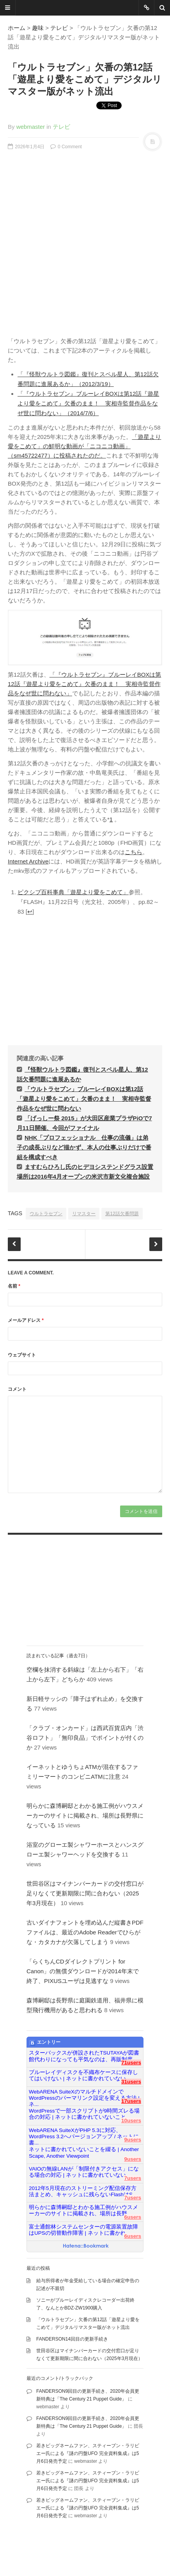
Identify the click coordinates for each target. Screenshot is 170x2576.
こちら (133, 852)
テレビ (59, 28)
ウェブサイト (22, 1355)
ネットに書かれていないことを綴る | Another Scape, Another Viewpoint (84, 2152)
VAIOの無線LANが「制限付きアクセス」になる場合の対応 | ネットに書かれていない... (84, 2172)
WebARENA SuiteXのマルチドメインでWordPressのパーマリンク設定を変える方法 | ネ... (84, 2095)
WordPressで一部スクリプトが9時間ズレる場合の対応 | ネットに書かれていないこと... (84, 2114)
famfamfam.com (24, 2556)
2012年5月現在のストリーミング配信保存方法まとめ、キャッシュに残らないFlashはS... (83, 2191)
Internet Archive (28, 861)
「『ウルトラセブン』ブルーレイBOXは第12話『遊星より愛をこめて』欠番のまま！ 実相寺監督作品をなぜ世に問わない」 (84, 684)
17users (131, 2101)
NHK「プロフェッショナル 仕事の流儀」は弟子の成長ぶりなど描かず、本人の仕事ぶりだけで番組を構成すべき (84, 1147)
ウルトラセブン (46, 1213)
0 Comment (66, 146)
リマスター (84, 1213)
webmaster (30, 126)
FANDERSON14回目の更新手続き (72, 2339)
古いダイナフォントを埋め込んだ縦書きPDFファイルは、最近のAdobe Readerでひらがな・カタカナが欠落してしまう (85, 1932)
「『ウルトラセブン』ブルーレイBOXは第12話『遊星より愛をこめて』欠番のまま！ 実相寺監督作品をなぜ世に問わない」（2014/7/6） (88, 403)
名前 (14, 1286)
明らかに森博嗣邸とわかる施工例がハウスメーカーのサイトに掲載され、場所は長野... (83, 2210)
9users (132, 2140)
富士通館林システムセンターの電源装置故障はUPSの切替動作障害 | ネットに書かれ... (83, 2230)
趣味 (38, 28)
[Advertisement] (85, 241)
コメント (17, 1389)
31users (131, 2082)
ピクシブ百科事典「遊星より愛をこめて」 (73, 892)
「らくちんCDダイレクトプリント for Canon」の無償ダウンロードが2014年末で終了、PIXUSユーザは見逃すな (83, 1971)
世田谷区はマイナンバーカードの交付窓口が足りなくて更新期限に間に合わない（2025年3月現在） (85, 1893)
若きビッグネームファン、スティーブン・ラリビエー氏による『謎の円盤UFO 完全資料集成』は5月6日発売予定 (87, 2453)
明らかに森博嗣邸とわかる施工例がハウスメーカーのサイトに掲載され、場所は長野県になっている (85, 1815)
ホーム (16, 28)
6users (132, 2217)
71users (131, 2062)
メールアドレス (26, 1320)
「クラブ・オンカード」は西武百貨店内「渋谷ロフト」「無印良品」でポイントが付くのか (85, 1738)
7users (132, 2178)
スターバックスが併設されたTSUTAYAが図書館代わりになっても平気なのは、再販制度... (84, 2056)
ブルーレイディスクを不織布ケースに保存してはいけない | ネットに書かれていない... (83, 2075)
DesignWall (95, 2548)
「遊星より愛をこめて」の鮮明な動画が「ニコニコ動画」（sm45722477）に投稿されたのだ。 (84, 446)
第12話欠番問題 (121, 1213)
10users (131, 2120)
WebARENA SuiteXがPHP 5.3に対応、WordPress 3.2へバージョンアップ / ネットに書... (84, 2133)
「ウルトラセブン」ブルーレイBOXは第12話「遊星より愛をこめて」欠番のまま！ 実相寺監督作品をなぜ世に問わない (84, 1099)
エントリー (45, 2042)
